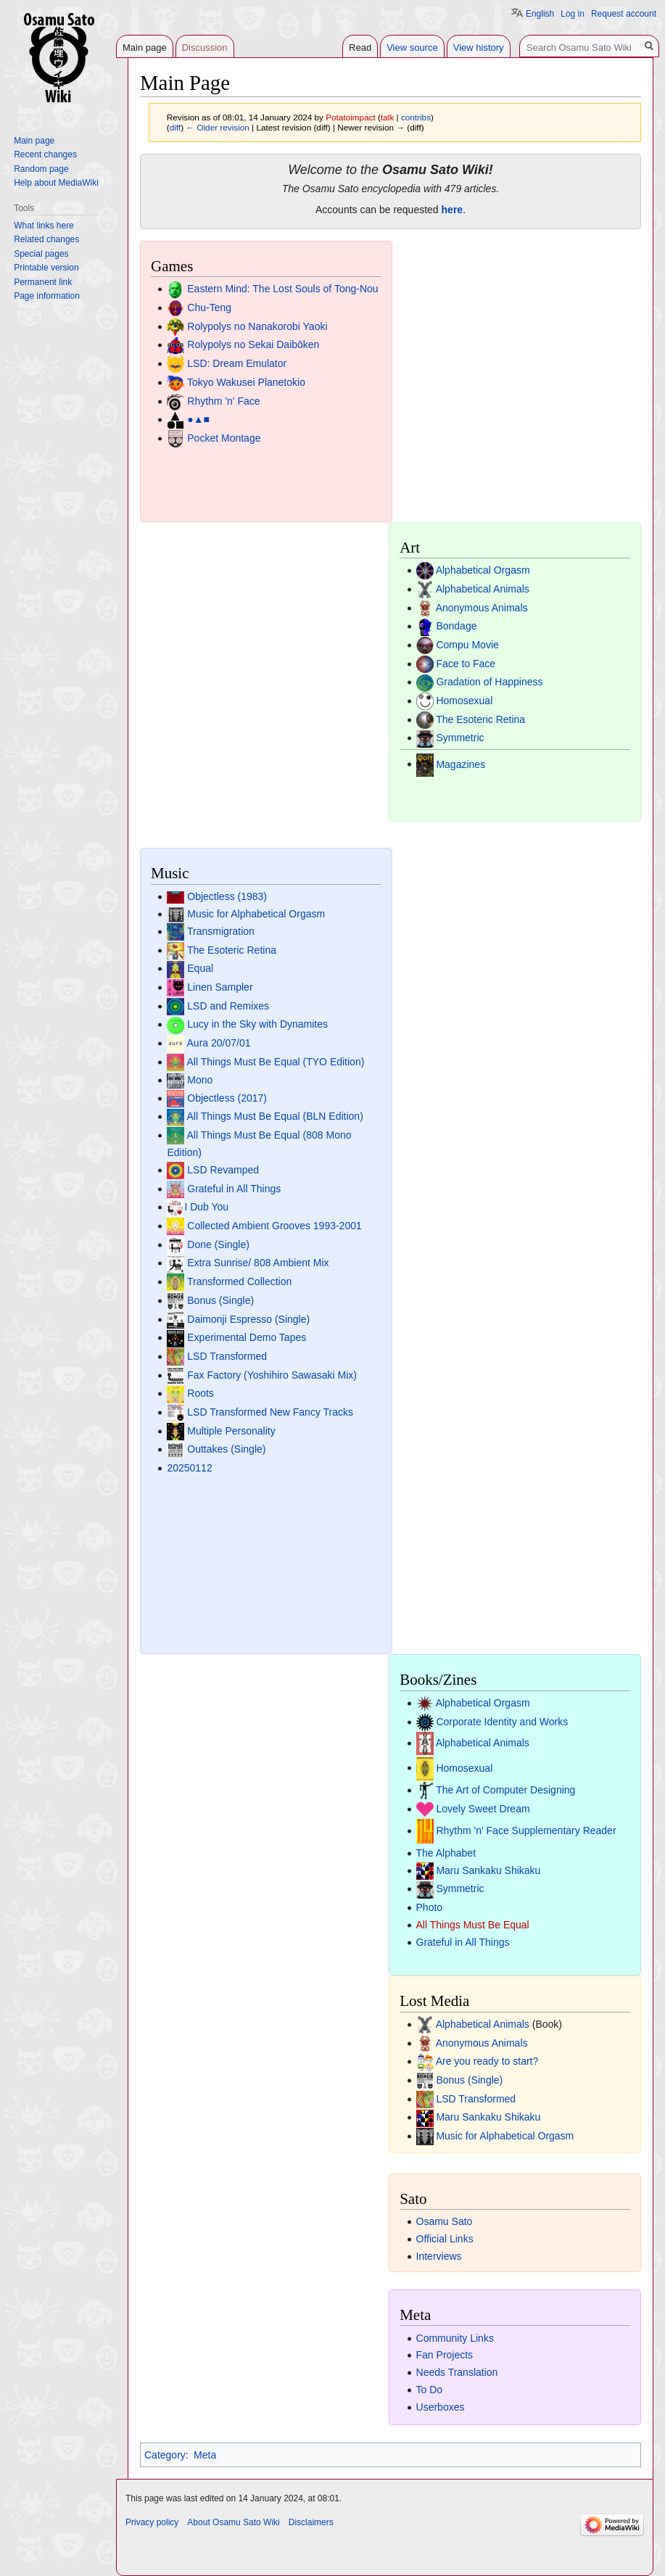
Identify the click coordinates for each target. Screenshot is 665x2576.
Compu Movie (467, 645)
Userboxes (440, 2407)
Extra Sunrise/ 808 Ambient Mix (258, 1262)
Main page (145, 47)
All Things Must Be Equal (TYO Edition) (276, 1062)
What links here (44, 225)
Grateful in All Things (234, 1188)
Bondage (456, 626)
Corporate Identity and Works (502, 1721)
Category (165, 2455)
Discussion (205, 47)
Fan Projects (445, 2355)
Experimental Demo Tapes (246, 1337)
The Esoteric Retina (480, 719)
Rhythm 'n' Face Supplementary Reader (526, 1830)
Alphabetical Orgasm (483, 570)
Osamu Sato (444, 2221)
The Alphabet (446, 1853)
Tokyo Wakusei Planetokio (246, 382)
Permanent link (43, 282)
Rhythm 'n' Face (223, 401)
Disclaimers (311, 2522)
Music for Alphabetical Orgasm (256, 914)
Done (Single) (218, 1244)
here (452, 209)
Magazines (460, 763)
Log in (573, 14)
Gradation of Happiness (489, 682)
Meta (205, 2455)
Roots (200, 1393)
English (540, 14)
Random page (41, 169)
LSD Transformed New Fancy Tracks (270, 1412)
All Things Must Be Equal (472, 1925)
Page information (47, 296)
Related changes (46, 239)
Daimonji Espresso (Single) (248, 1319)
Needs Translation (457, 2372)
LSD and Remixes (228, 1006)
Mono (199, 1080)
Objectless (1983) (227, 896)
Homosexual (464, 700)
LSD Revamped (223, 1170)
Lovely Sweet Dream (482, 1809)
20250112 (189, 1468)
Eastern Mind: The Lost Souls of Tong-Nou (282, 288)
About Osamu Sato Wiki (233, 2522)
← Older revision (217, 127)
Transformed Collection (239, 1281)
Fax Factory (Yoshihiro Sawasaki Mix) (272, 1375)
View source (412, 47)
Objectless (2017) (227, 1098)
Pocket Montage (223, 438)
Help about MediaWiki (56, 183)
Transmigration (221, 931)
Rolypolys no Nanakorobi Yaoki (257, 326)
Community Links (455, 2338)
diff (175, 127)
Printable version (46, 268)
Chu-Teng (209, 307)
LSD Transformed (227, 1356)
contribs (416, 117)
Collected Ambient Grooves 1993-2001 (274, 1225)
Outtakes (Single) (226, 1449)
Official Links (445, 2239)
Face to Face (465, 663)
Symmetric (460, 737)
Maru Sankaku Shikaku (488, 1870)
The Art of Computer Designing (505, 1790)
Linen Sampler (219, 987)
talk (387, 117)
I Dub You (206, 1207)
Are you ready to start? (487, 2061)
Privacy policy (151, 2522)
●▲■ (198, 419)
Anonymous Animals (482, 608)
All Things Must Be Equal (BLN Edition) (275, 1116)
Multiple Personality (231, 1431)
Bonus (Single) (220, 1300)
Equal (200, 968)
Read (360, 47)
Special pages (41, 254)
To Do (429, 2389)
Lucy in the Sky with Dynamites (257, 1024)
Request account (623, 14)
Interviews (439, 2256)
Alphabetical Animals (482, 589)
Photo (429, 1907)
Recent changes (45, 154)
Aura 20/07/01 (219, 1043)
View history (478, 47)
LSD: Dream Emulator (236, 363)
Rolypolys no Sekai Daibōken (253, 344)
